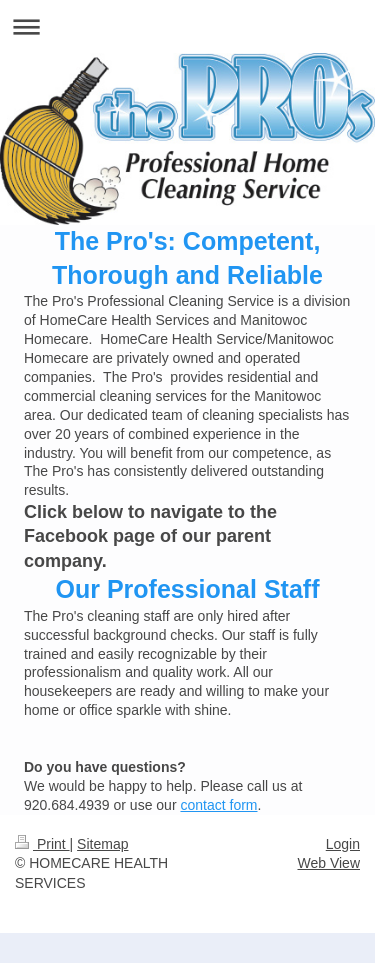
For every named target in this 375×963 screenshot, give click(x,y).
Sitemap (102, 844)
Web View (328, 863)
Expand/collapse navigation (187, 26)
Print (42, 844)
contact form (218, 805)
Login (343, 844)
